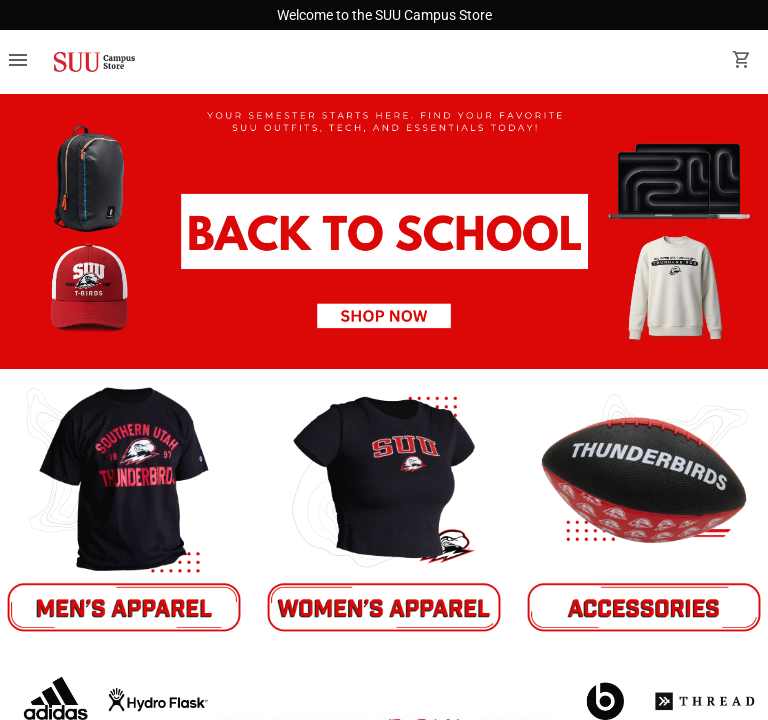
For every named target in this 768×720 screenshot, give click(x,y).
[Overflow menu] (18, 62)
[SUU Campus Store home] (94, 62)
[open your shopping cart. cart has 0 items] (742, 62)
